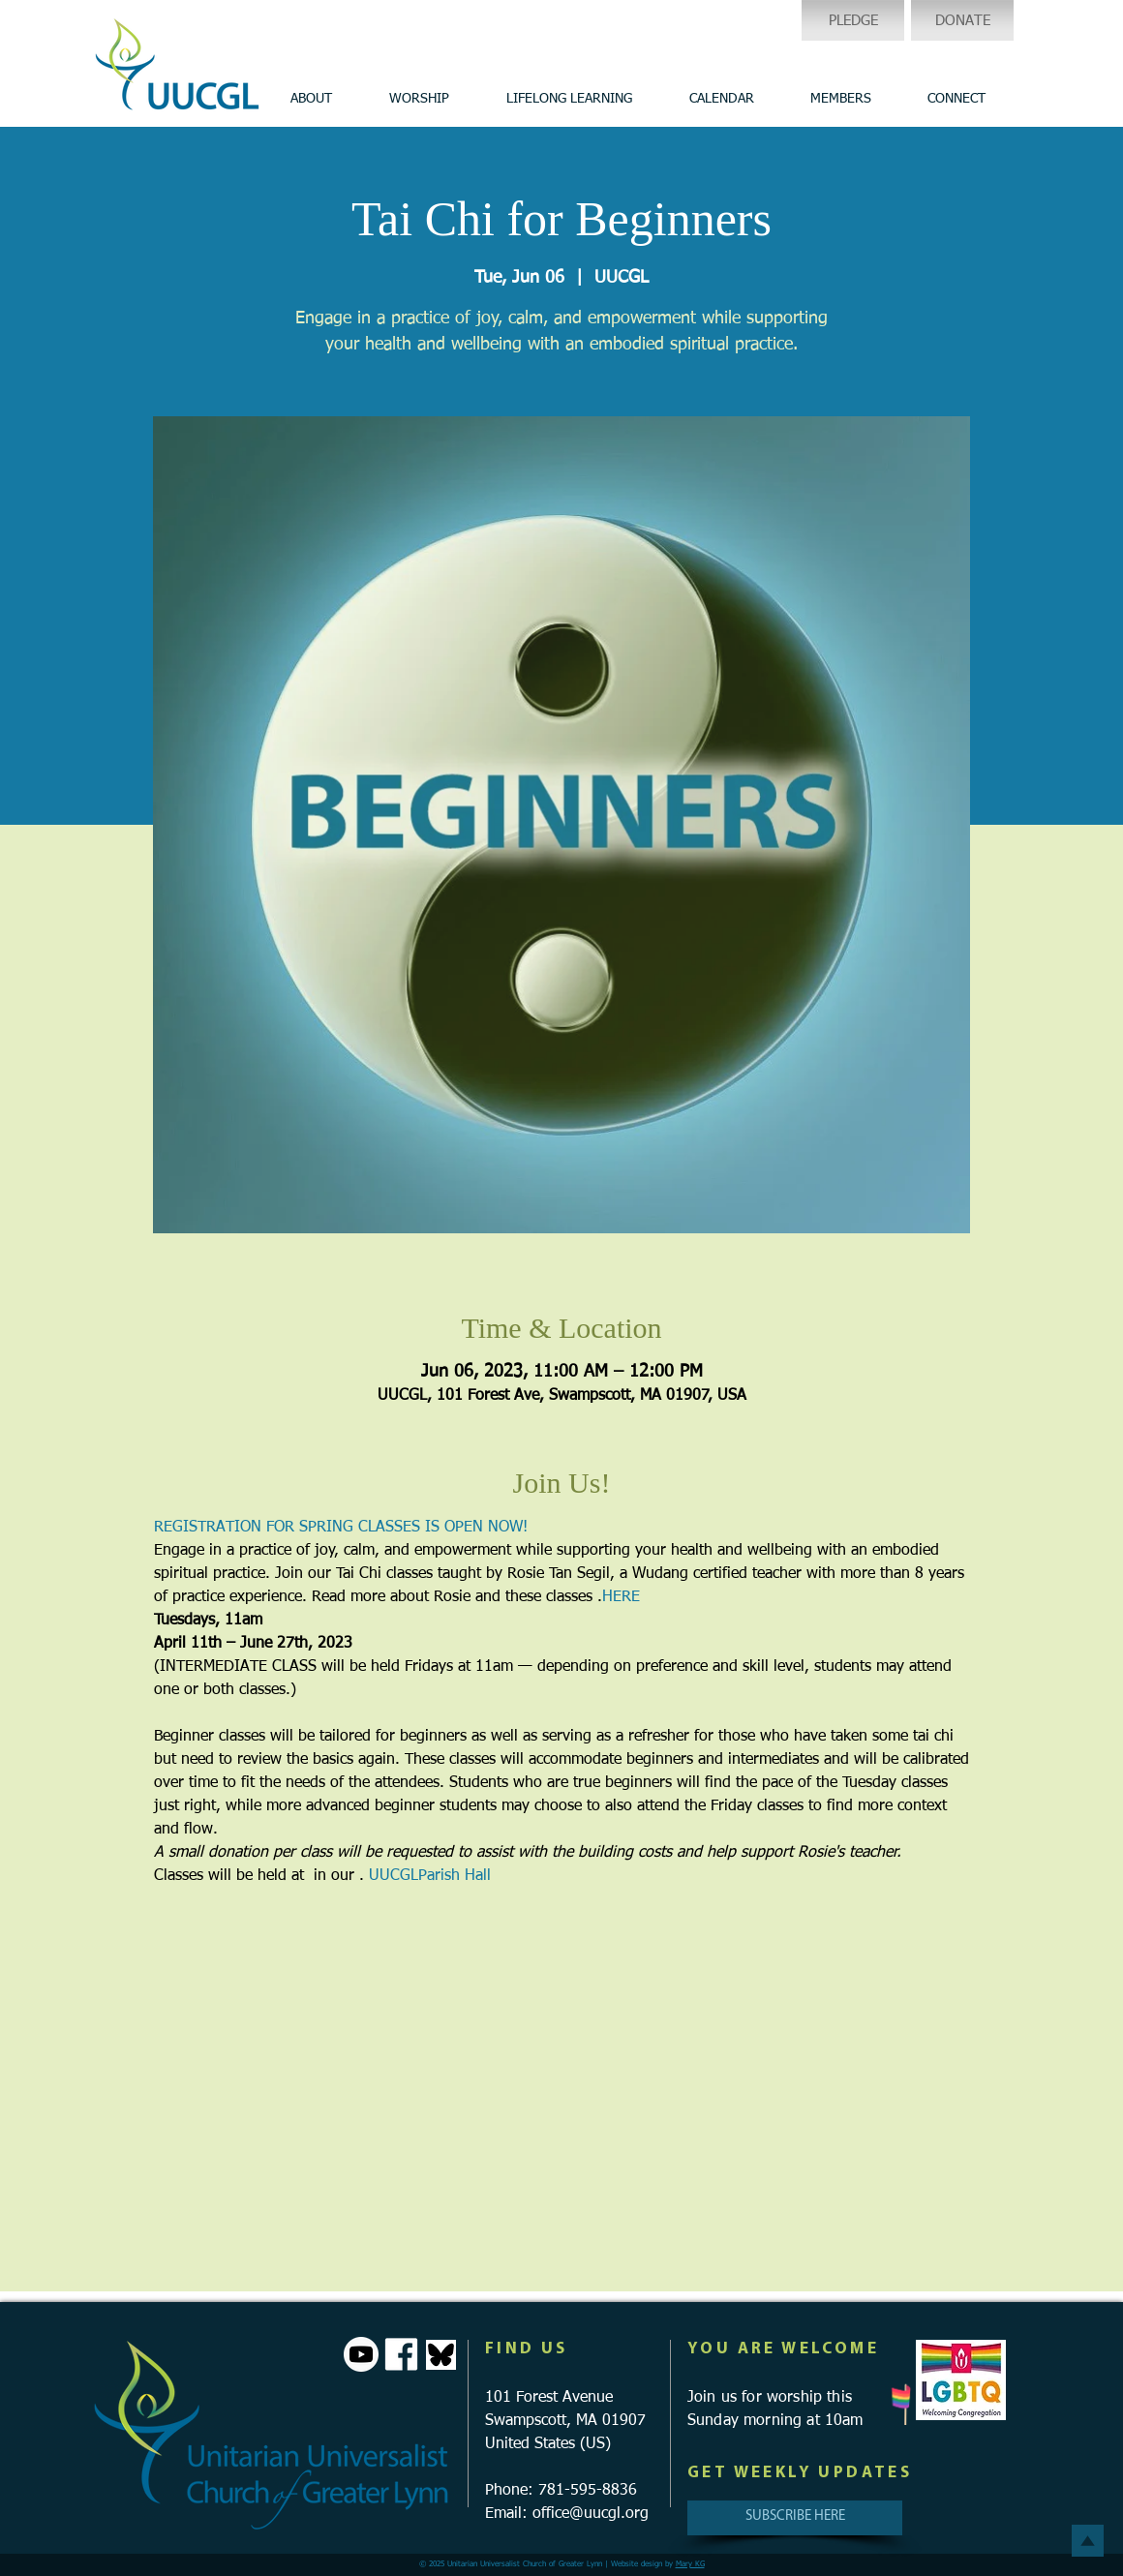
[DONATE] (962, 20)
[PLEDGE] (853, 20)
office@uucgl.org (590, 2514)
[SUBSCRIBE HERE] (794, 2517)
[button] (310, 98)
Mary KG (690, 2564)
